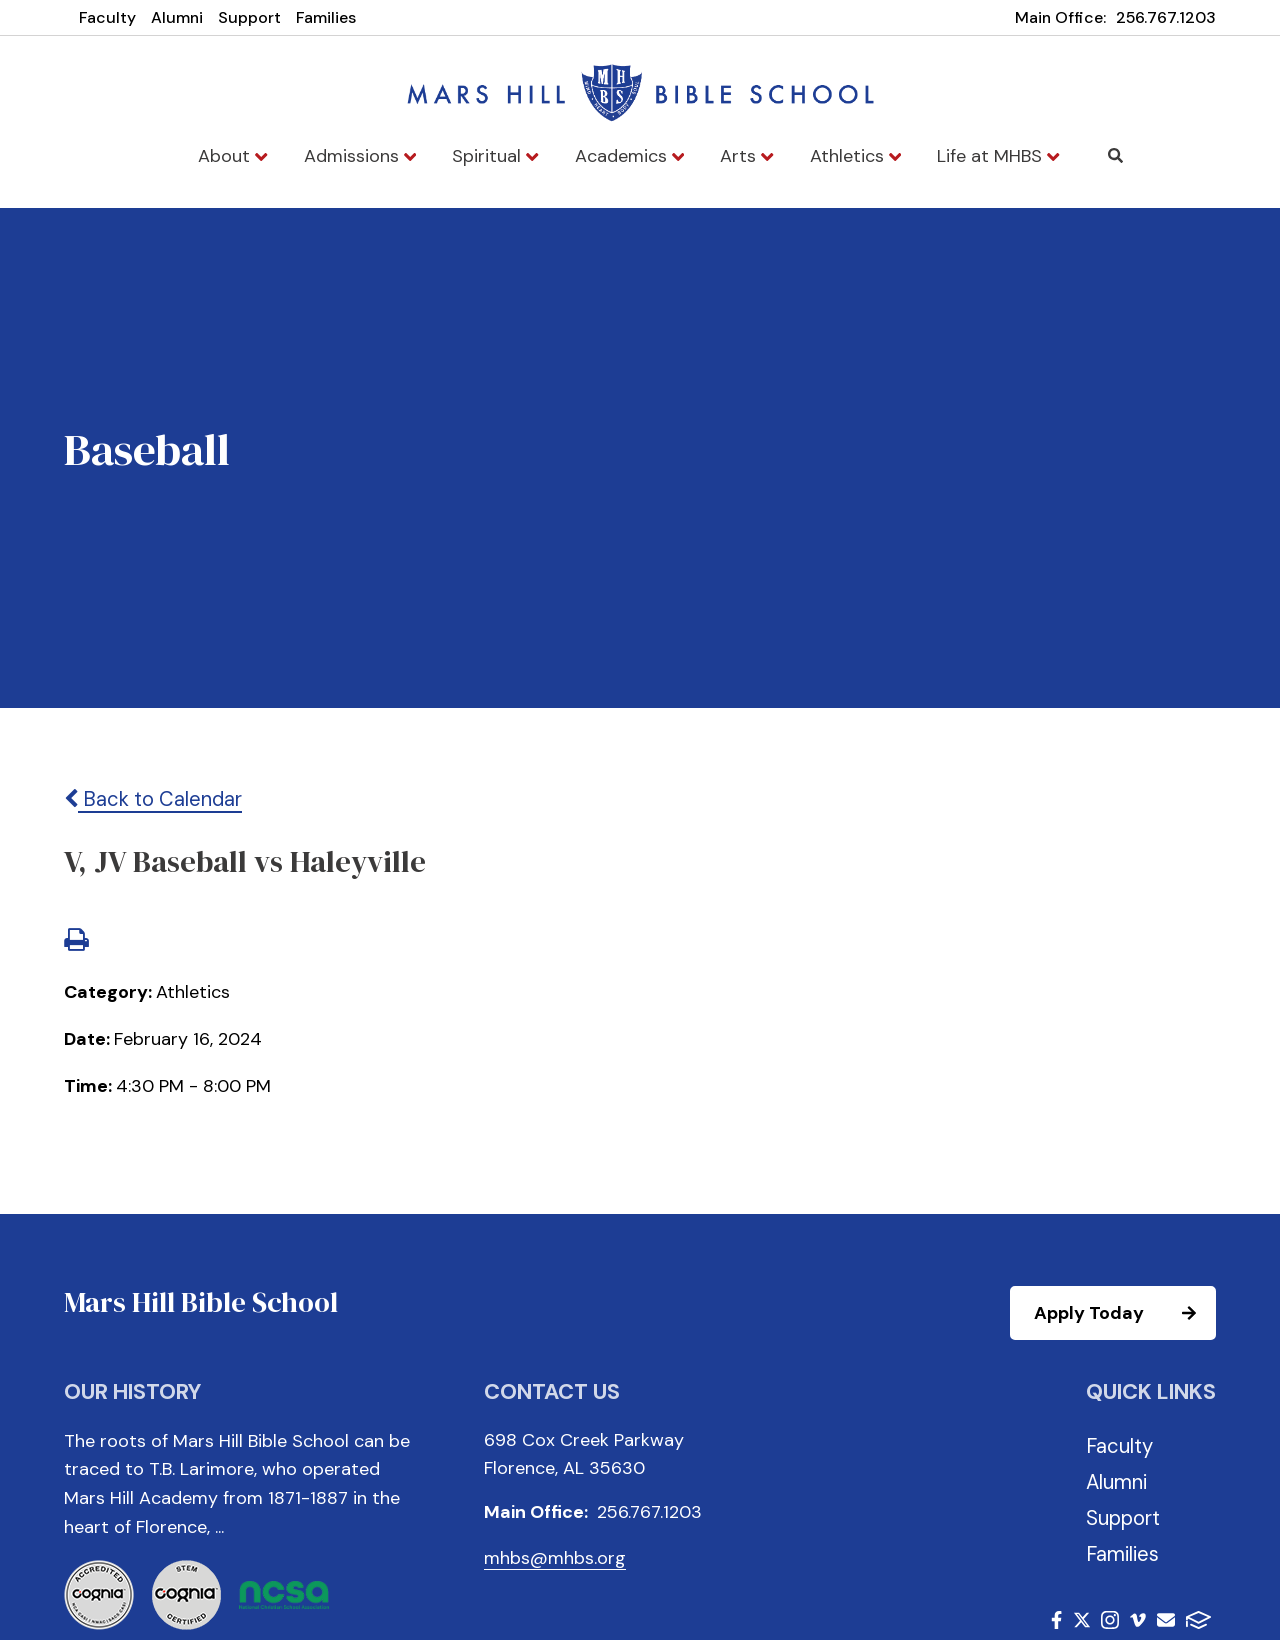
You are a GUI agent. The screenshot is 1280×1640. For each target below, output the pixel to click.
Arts (746, 156)
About (232, 156)
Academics (629, 156)
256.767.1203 (1166, 17)
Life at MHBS (998, 156)
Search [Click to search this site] (1115, 155)
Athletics (855, 156)
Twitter (1082, 1620)
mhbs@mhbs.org (555, 1558)
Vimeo (1138, 1620)
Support (249, 17)
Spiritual (495, 156)
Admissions (360, 156)
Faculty (107, 17)
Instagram (1110, 1620)
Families (326, 17)
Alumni (177, 17)
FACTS (1198, 1620)
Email (1166, 1620)
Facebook (1056, 1620)
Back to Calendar (153, 799)
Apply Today (1124, 1313)
